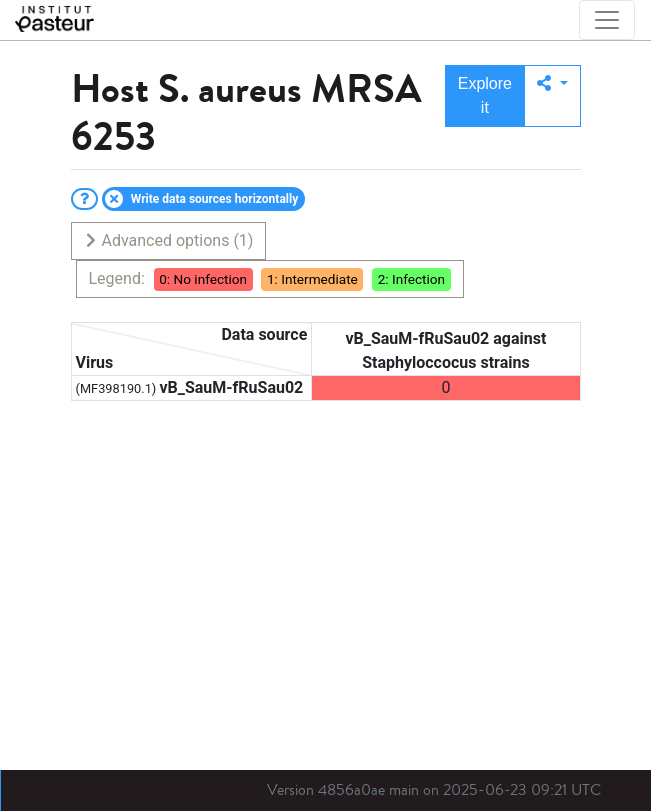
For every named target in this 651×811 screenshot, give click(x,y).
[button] (552, 96)
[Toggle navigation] (607, 20)
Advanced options (168, 240)
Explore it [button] (485, 95)
